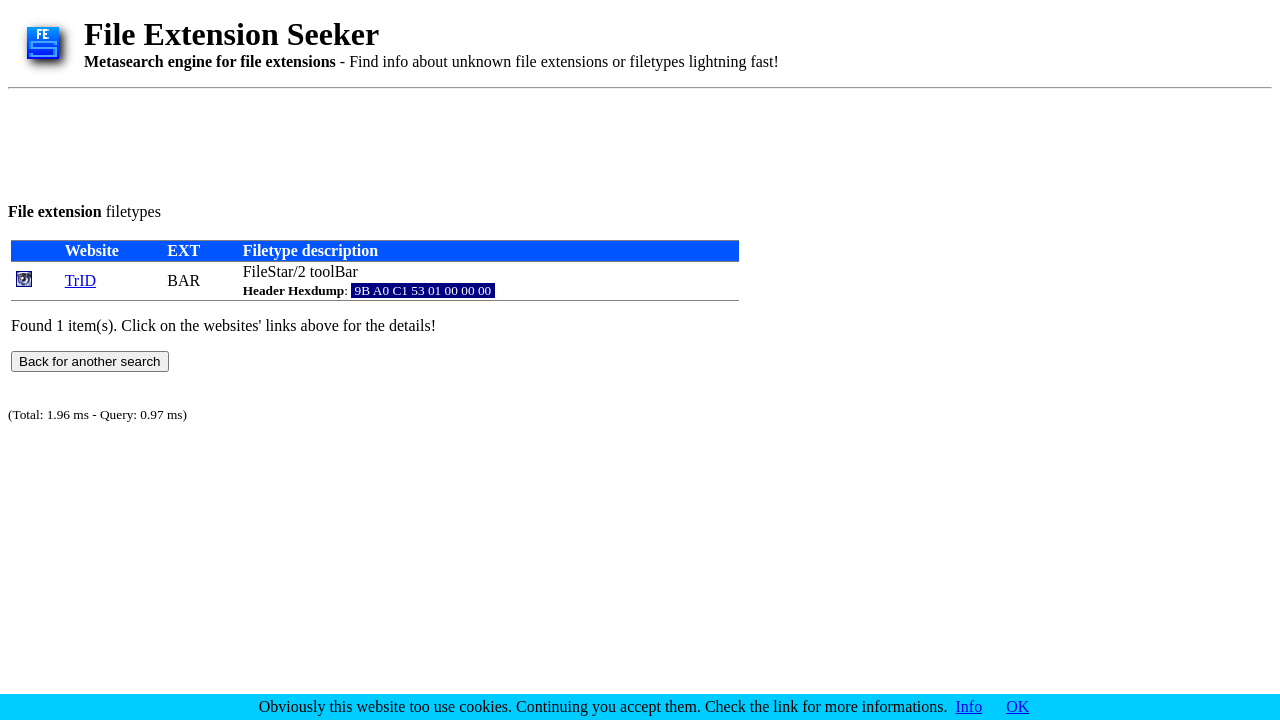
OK (1017, 706)
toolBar (334, 271)
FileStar (268, 271)
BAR (183, 280)
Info (969, 706)
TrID (80, 280)
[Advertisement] (372, 142)
